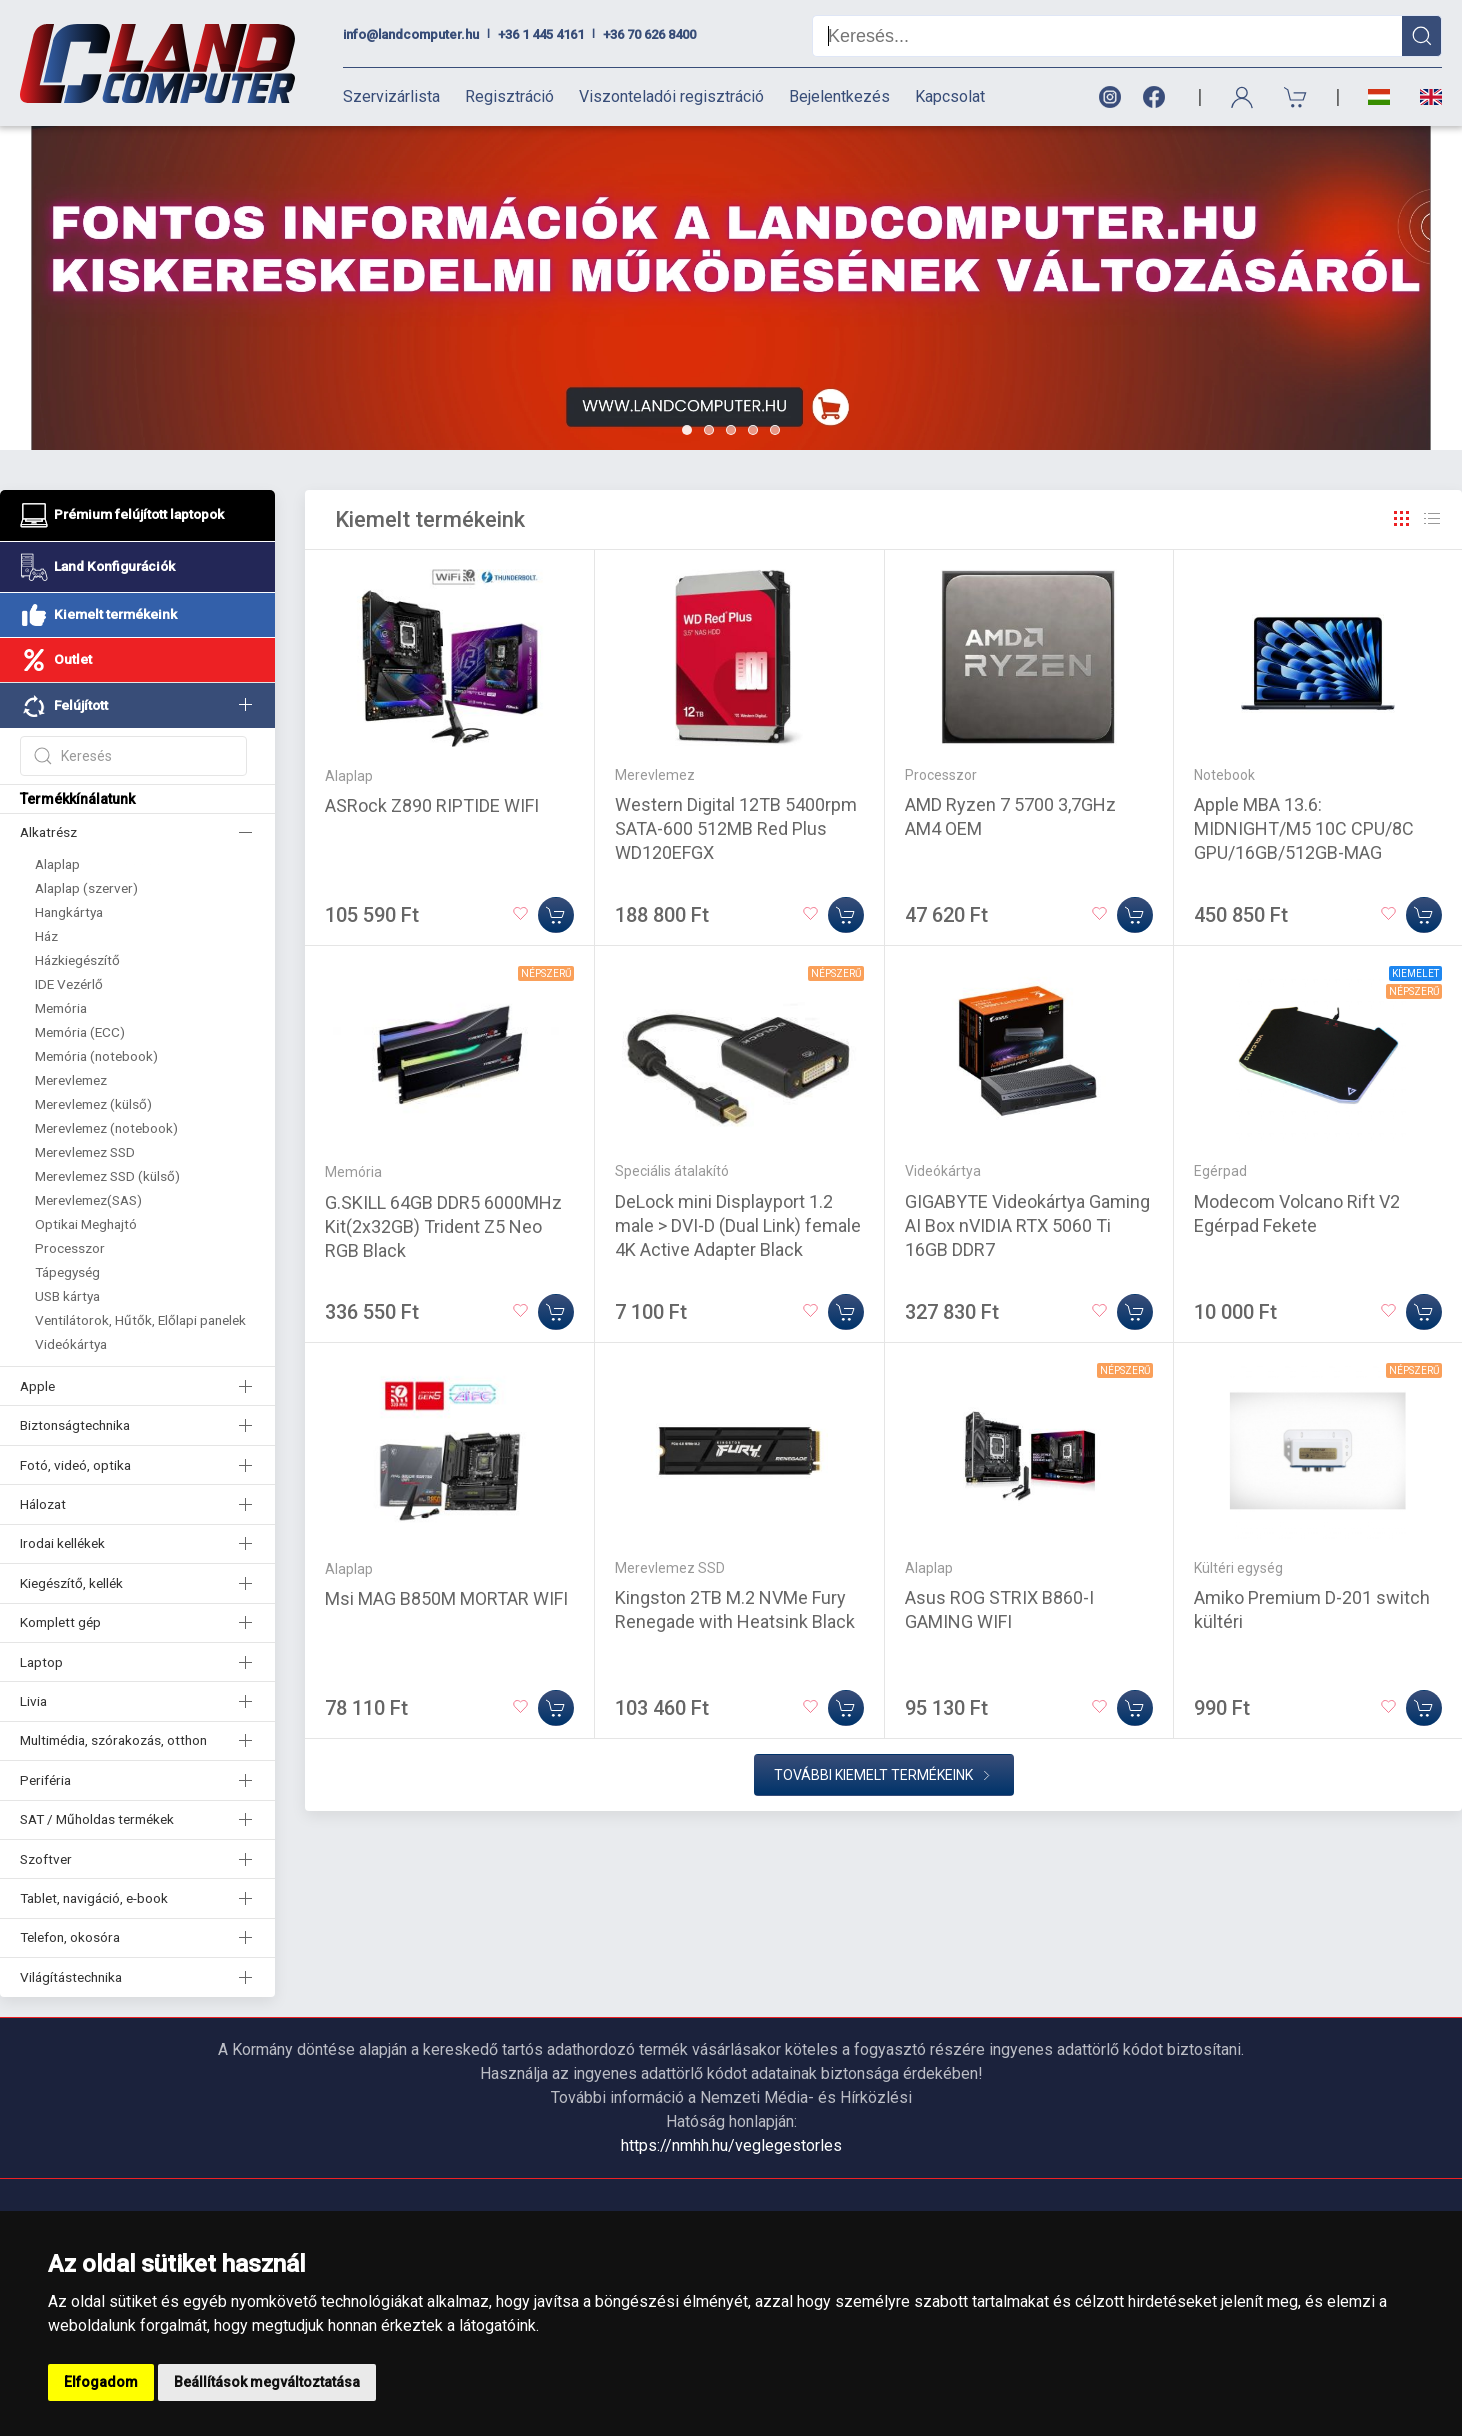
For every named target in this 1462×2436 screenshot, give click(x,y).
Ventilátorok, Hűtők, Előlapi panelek (140, 1320)
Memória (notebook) (96, 1056)
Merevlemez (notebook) (106, 1128)
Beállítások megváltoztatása (267, 2382)
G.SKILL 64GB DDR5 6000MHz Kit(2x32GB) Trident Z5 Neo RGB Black (443, 1226)
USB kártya (67, 1296)
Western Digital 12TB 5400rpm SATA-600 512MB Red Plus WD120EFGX (736, 828)
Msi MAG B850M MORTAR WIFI (446, 1598)
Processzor (70, 1248)
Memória (61, 1008)
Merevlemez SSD (85, 1152)
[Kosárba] (556, 915)
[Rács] (1402, 519)
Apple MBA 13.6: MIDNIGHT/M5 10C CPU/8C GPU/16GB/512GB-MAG (1304, 828)
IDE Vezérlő (69, 984)
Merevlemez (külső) (93, 1104)
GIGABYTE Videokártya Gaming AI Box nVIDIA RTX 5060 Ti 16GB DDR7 (1027, 1225)
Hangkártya (69, 912)
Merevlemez (71, 1080)
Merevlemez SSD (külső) (107, 1176)
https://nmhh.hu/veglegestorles (731, 2145)
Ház (46, 936)
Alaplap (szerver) (86, 888)
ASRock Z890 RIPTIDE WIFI (432, 805)
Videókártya (71, 1344)
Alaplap (57, 864)
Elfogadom (101, 2382)
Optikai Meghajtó (86, 1224)
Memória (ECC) (80, 1032)
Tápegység (67, 1272)
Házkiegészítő (77, 960)
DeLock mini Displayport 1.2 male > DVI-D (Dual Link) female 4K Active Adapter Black (738, 1225)
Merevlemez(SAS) (88, 1200)
